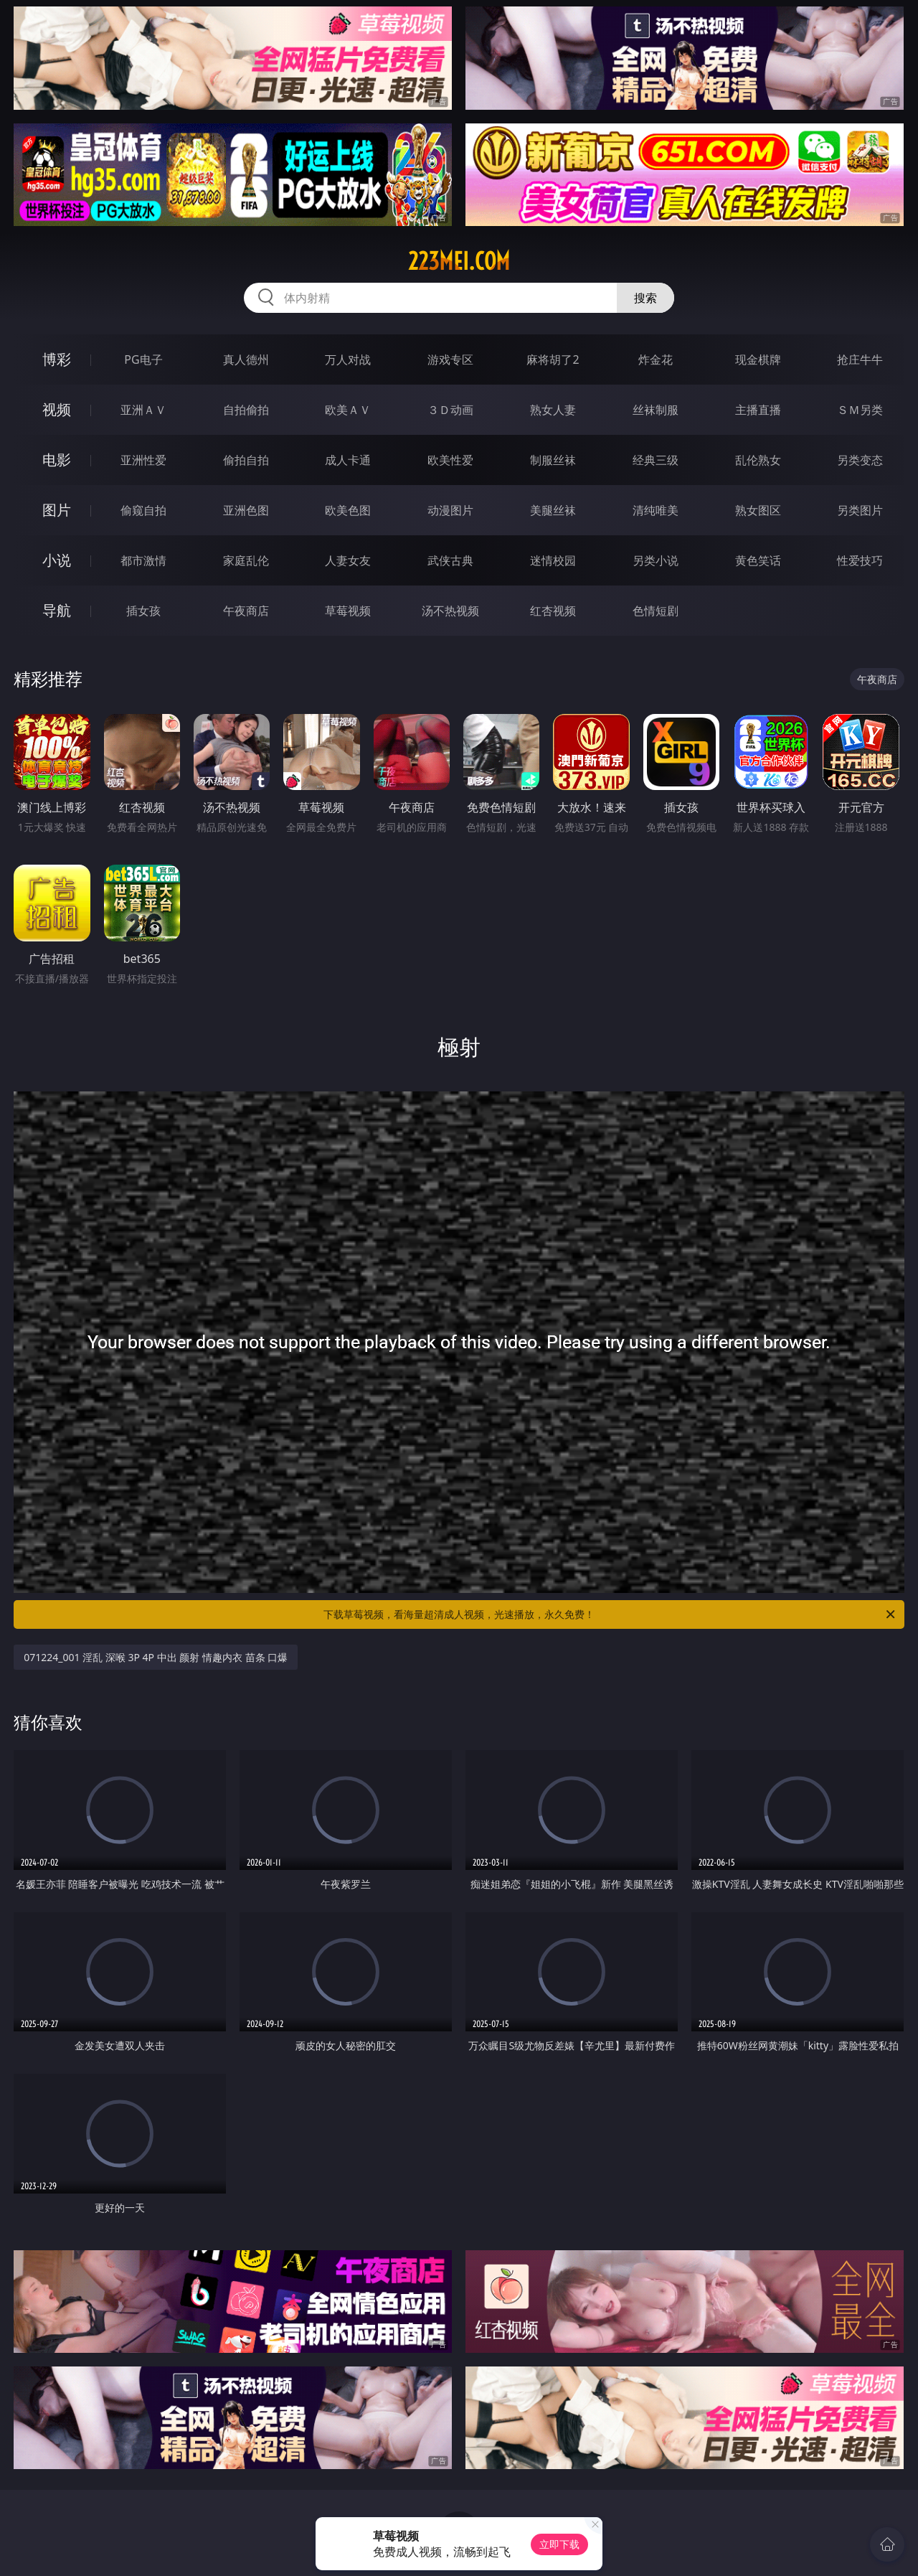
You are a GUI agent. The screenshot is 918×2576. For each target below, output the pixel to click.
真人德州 (246, 359)
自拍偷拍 (246, 410)
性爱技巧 (860, 560)
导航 (56, 610)
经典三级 (655, 460)
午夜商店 (246, 611)
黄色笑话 (758, 560)
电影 (56, 459)
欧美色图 (348, 510)
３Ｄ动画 (450, 410)
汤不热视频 (450, 611)
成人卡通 (348, 460)
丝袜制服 (655, 410)
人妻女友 (348, 560)
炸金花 (655, 359)
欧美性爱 (450, 460)
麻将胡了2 (552, 359)
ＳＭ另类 (860, 410)
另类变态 (860, 460)
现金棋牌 (758, 359)
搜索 (645, 298)
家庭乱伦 (246, 560)
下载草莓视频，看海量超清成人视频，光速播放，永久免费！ (610, 1614)
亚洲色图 (246, 510)
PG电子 (143, 359)
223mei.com (459, 261)
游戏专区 (450, 359)
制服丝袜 (553, 460)
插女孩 (143, 611)
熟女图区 (758, 510)
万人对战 (348, 359)
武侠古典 (450, 560)
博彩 (56, 359)
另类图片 (860, 510)
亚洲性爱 (143, 460)
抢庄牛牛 (860, 359)
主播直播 (758, 410)
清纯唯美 (655, 510)
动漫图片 (450, 510)
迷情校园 (553, 560)
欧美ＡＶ (348, 410)
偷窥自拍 (143, 510)
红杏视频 (553, 611)
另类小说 (655, 560)
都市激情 (143, 560)
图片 (56, 510)
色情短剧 (655, 611)
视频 (56, 409)
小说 (56, 560)
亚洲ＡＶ (143, 410)
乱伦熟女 (758, 460)
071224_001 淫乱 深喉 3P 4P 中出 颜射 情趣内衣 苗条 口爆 (156, 1657)
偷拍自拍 (246, 460)
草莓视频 (348, 611)
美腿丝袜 (553, 510)
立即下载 (559, 2544)
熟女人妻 (553, 410)
